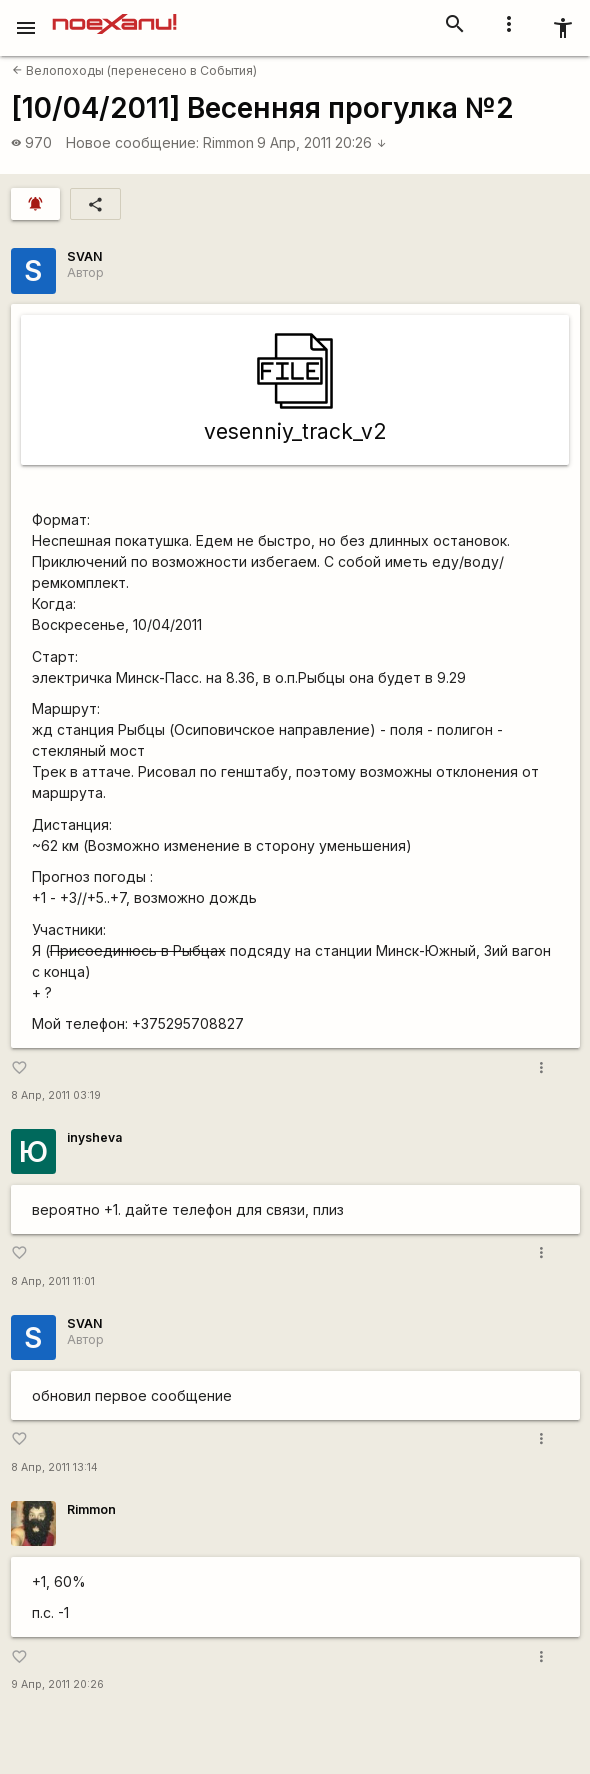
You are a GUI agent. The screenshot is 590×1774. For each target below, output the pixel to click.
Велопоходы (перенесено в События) (134, 70)
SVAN (84, 256)
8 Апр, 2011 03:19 (56, 1095)
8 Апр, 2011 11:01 (53, 1281)
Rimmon (228, 142)
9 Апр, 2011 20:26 (322, 142)
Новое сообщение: (132, 142)
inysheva (94, 1137)
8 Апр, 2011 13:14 (54, 1467)
